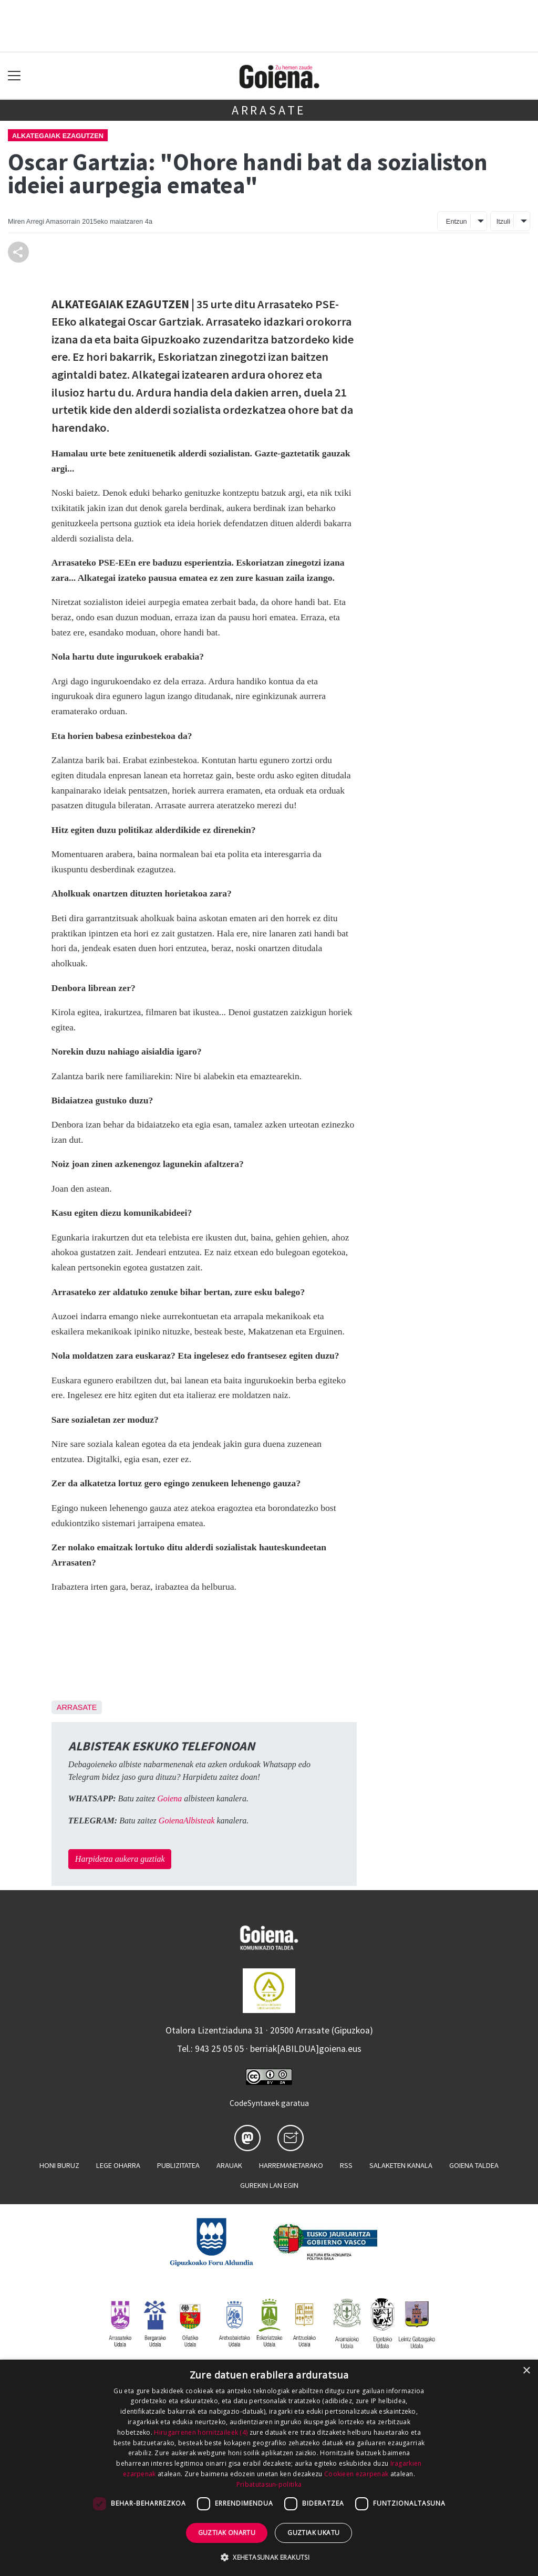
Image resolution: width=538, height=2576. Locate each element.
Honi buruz (59, 2165)
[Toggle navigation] (14, 76)
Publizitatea (178, 2165)
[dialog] (269, 2468)
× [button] (526, 2371)
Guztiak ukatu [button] (313, 2532)
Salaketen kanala (400, 2165)
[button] (269, 2557)
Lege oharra (118, 2165)
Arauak (229, 2165)
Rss (346, 2165)
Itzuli (503, 221)
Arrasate (269, 110)
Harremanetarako (291, 2165)
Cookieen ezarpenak (356, 2473)
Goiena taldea (474, 2165)
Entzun (456, 221)
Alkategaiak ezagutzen (58, 136)
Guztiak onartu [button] (227, 2532)
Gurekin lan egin (269, 2185)
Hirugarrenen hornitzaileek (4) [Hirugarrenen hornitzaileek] (200, 2432)
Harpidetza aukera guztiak (120, 1858)
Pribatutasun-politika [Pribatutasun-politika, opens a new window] (269, 2484)
